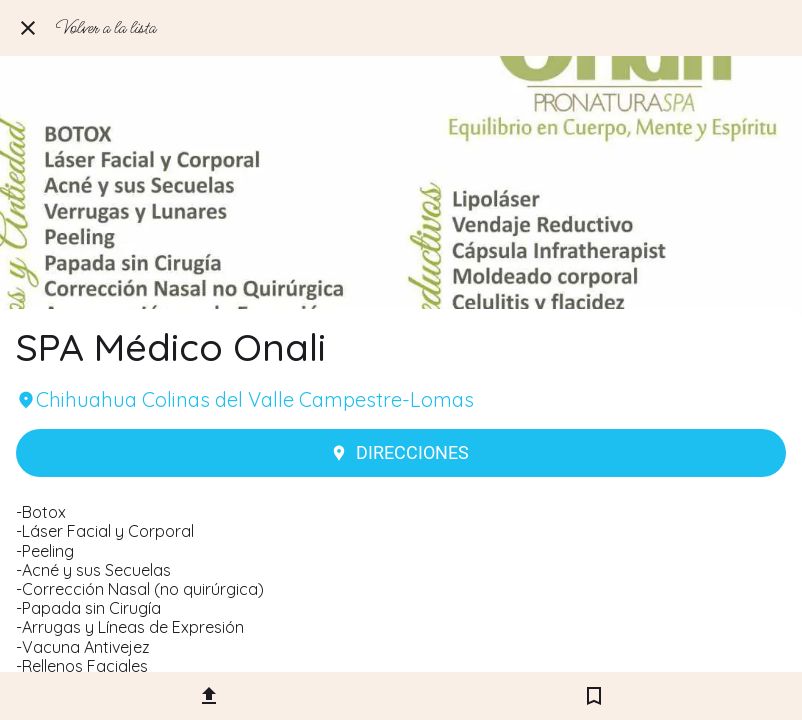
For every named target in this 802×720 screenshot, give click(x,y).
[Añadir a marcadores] (594, 696)
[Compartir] (209, 696)
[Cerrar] (28, 28)
